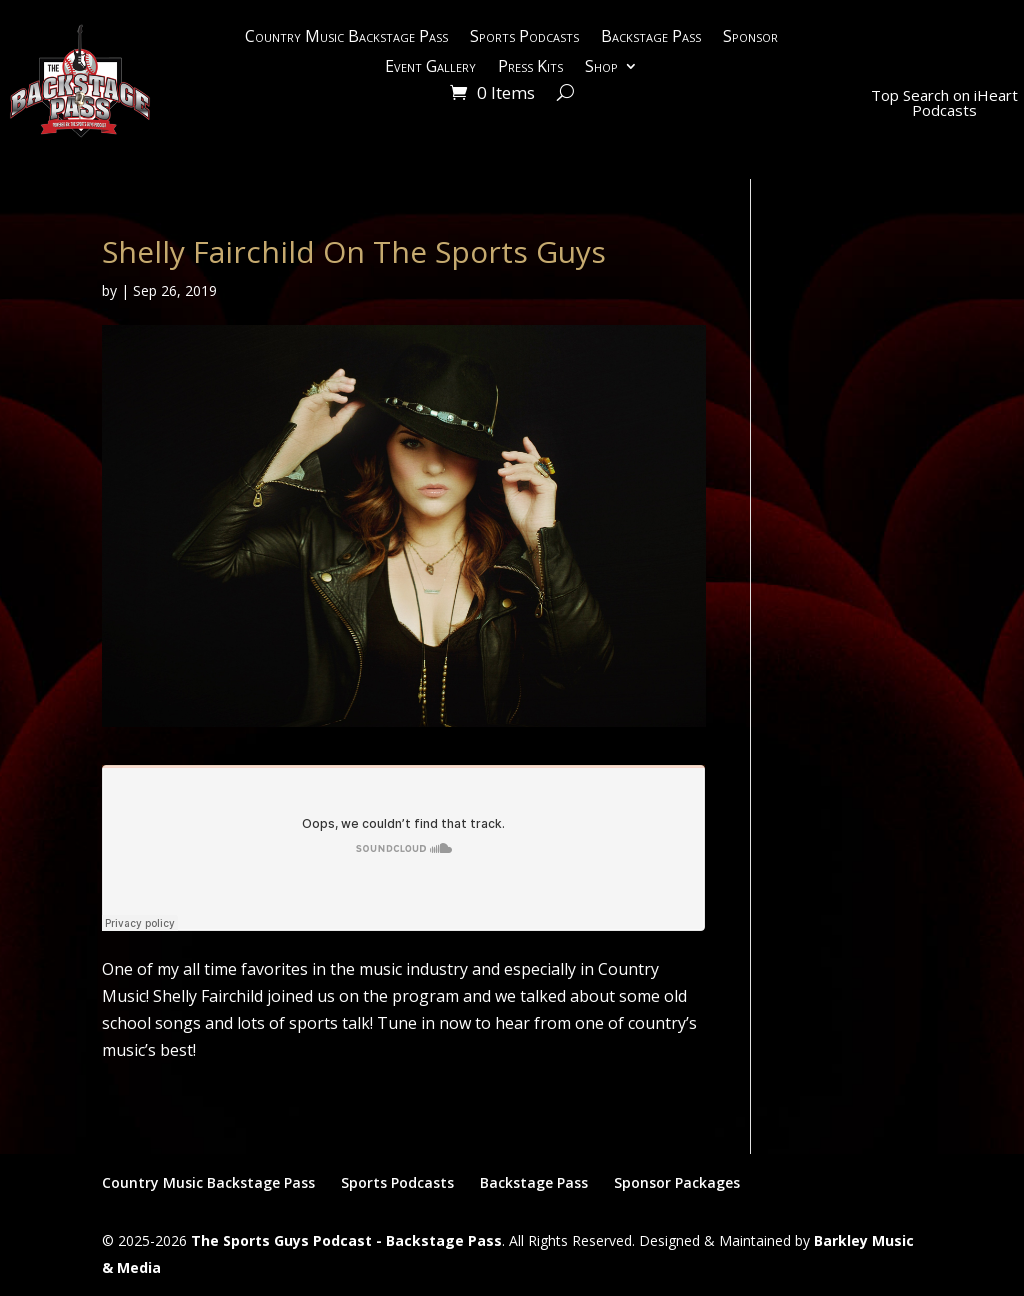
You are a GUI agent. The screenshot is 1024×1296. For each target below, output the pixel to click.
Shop (601, 68)
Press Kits (530, 68)
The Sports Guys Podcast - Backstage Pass (346, 1240)
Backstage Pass (651, 38)
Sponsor (750, 38)
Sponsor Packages (677, 1182)
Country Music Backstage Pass (346, 38)
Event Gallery (430, 68)
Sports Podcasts (524, 38)
